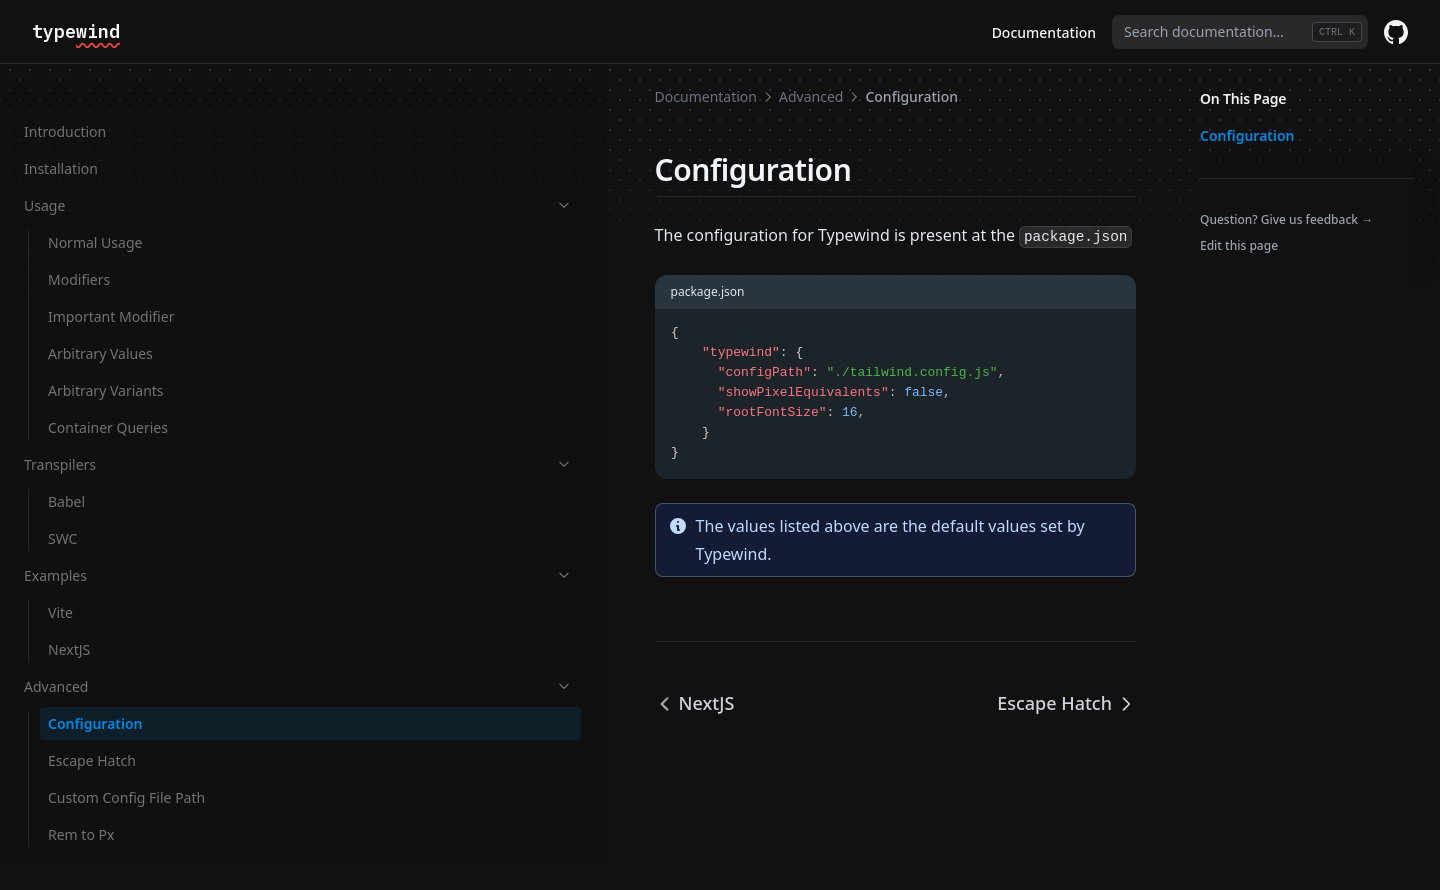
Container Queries (108, 390)
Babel (66, 464)
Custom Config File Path (126, 760)
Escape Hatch (92, 723)
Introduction (65, 94)
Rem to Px (81, 797)
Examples (123, 538)
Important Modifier (111, 279)
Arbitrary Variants (106, 353)
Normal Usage (95, 205)
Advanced (123, 649)
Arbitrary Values (100, 316)
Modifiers (79, 242)
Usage (123, 168)
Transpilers (123, 427)
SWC (62, 501)
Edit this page (1239, 245)
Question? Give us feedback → (1286, 219)
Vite (60, 575)
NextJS (69, 612)
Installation (61, 131)
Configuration (95, 686)
